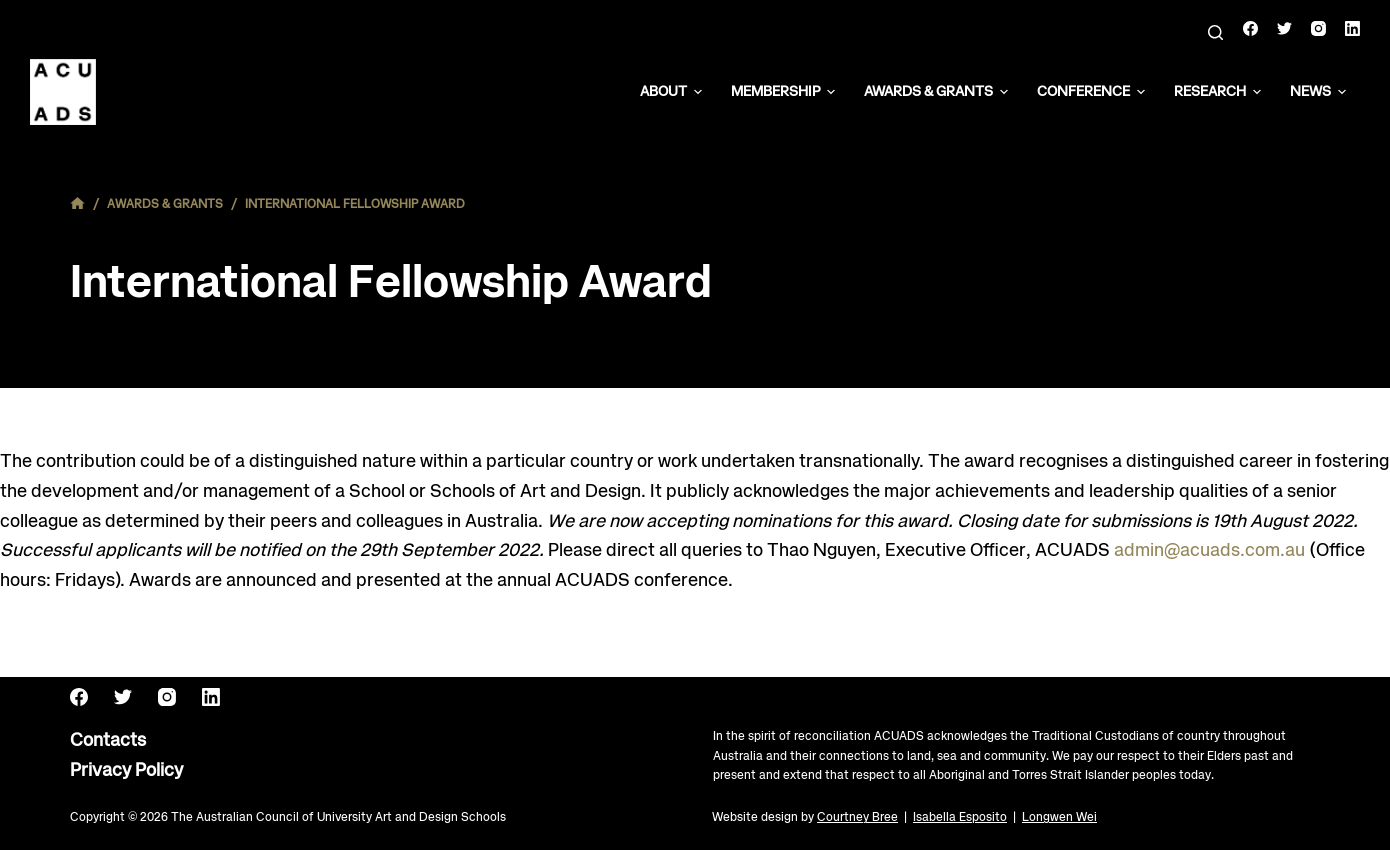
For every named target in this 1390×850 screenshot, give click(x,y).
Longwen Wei (1059, 817)
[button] (698, 92)
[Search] (1215, 32)
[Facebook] (1250, 28)
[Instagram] (1318, 28)
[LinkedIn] (1352, 28)
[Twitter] (1284, 28)
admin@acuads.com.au (1209, 551)
